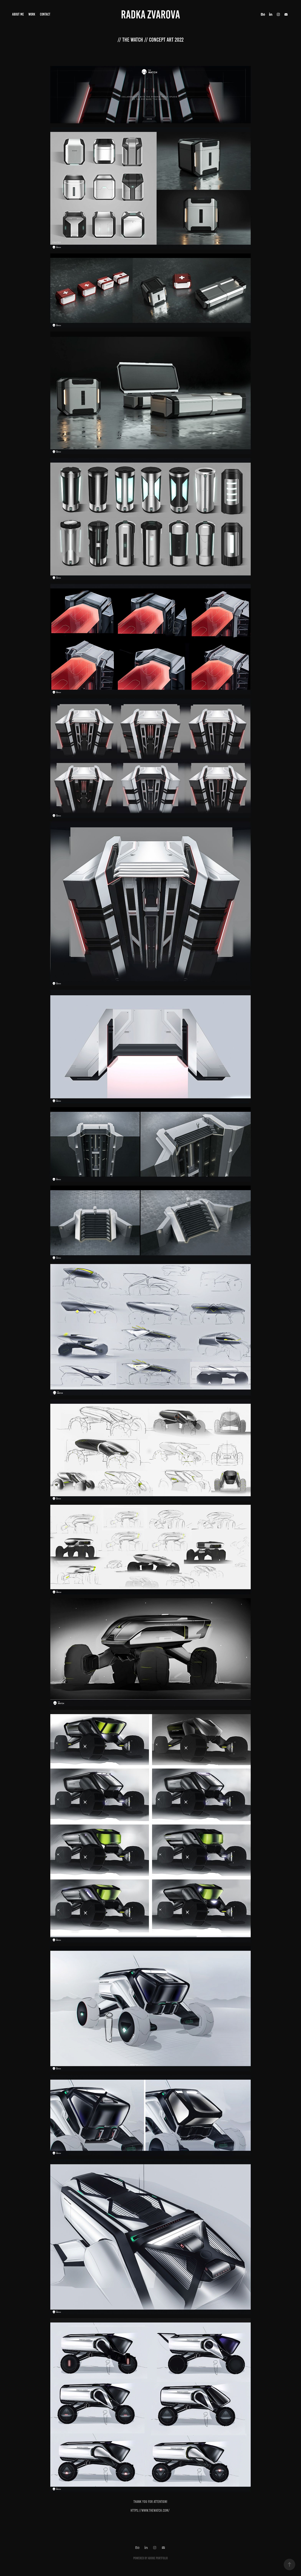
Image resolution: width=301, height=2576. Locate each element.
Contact (45, 14)
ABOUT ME (18, 14)
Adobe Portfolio (158, 2558)
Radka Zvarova (150, 14)
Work (31, 14)
